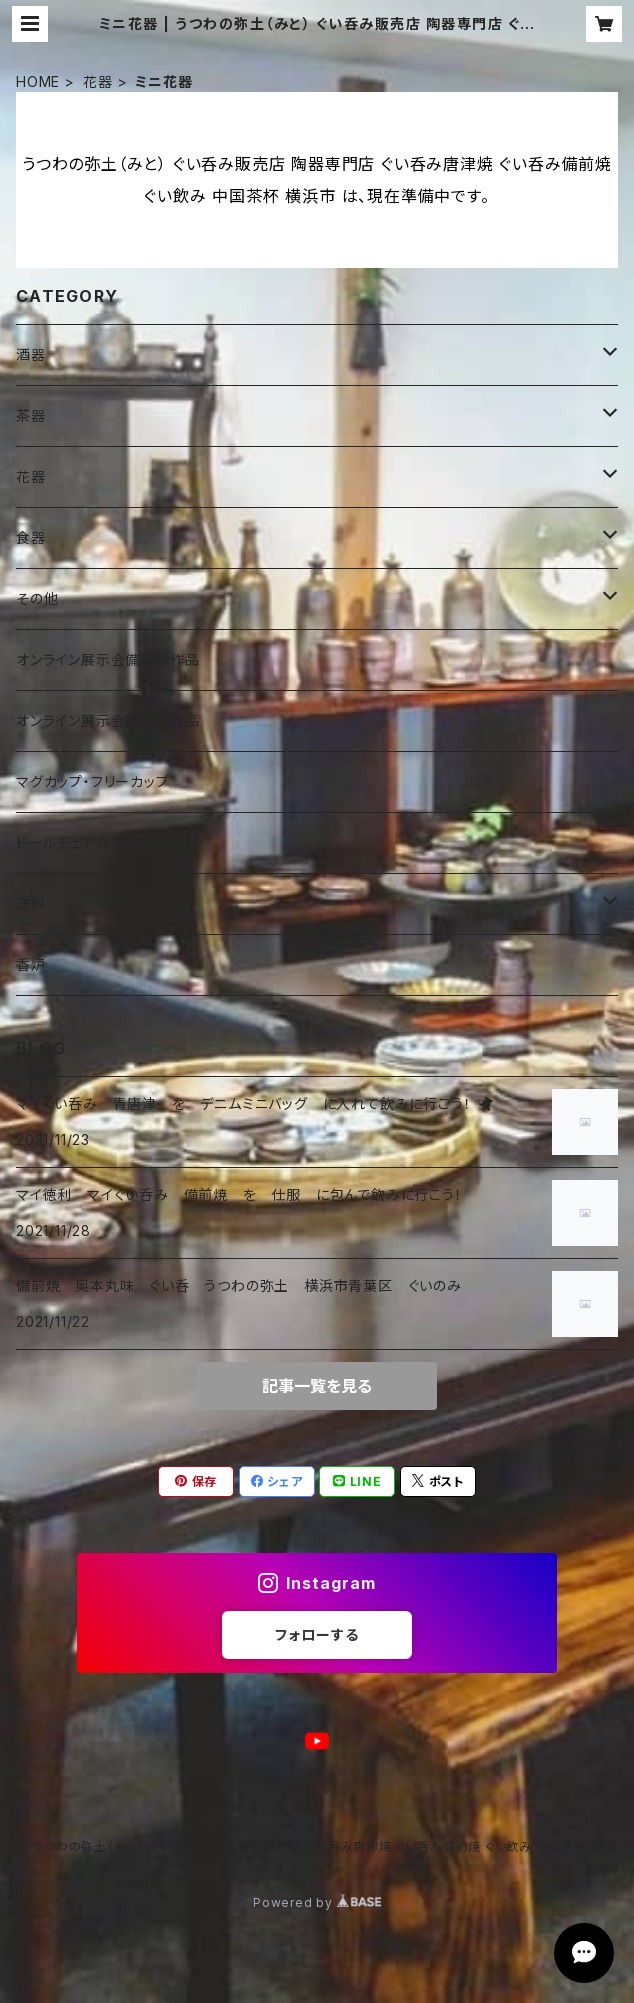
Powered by (317, 1902)
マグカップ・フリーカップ (93, 781)
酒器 (31, 354)
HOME (38, 81)
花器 (98, 81)
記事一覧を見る (317, 1386)
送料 (31, 903)
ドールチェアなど (70, 842)
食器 (31, 537)
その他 (37, 598)
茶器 (31, 415)
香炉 (31, 964)
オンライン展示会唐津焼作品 (107, 720)
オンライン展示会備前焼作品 (107, 659)
